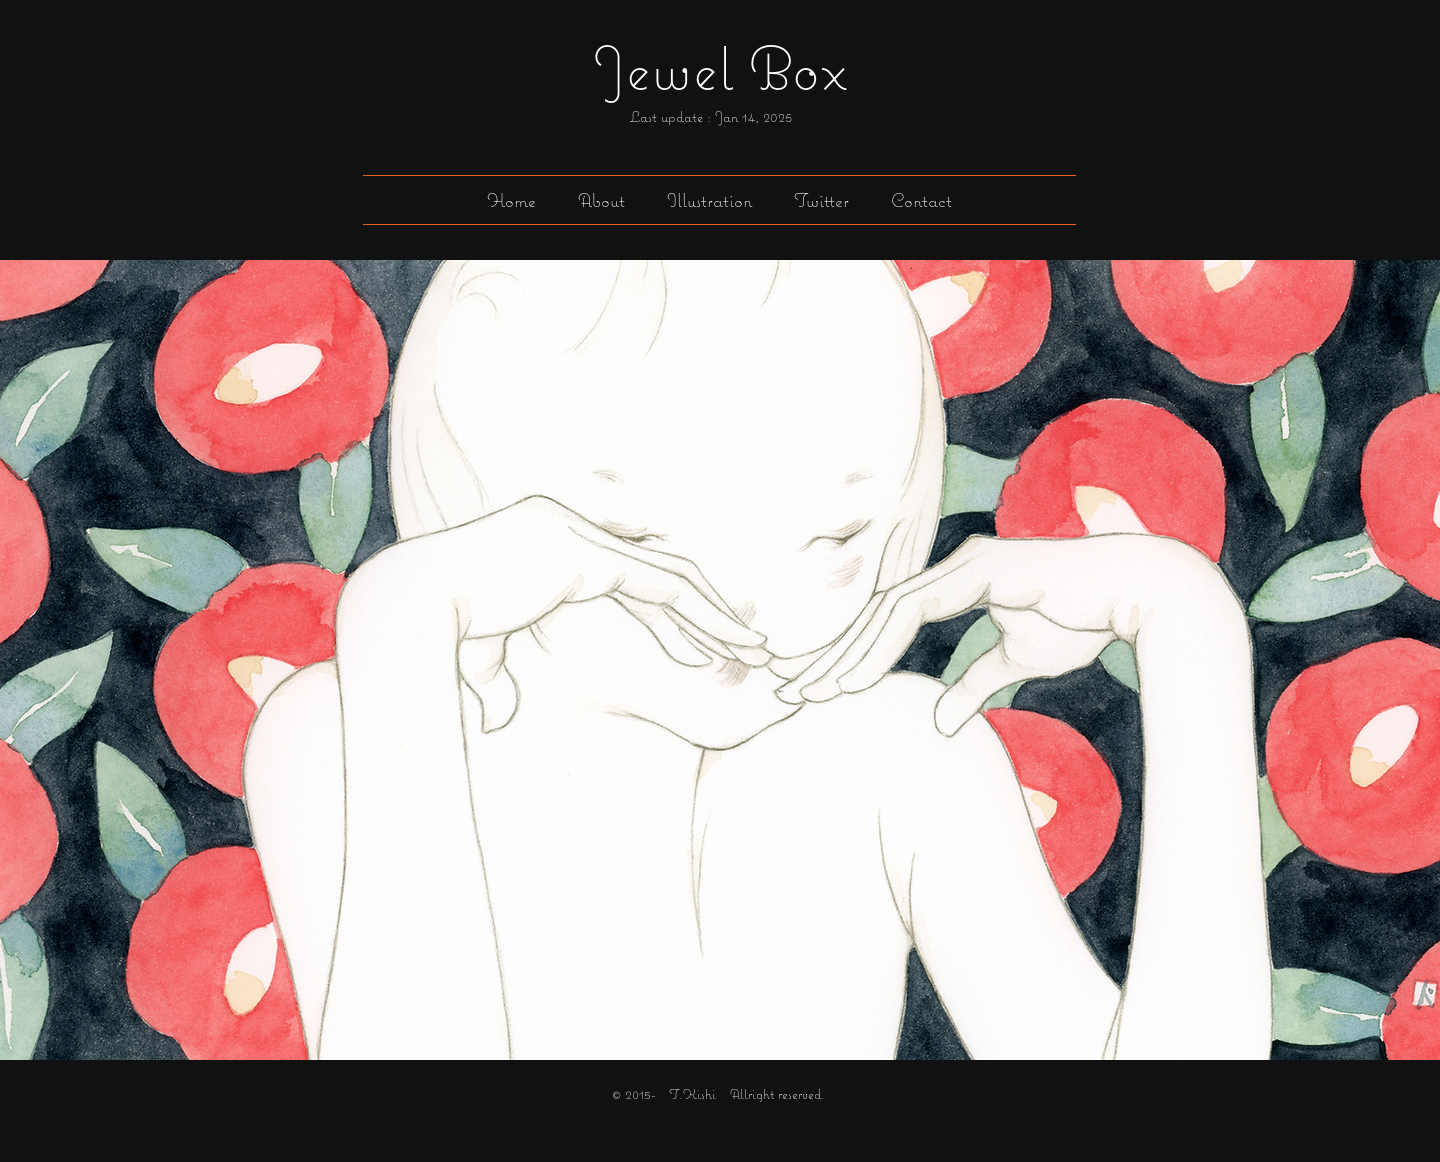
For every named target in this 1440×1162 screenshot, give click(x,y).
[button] (709, 200)
